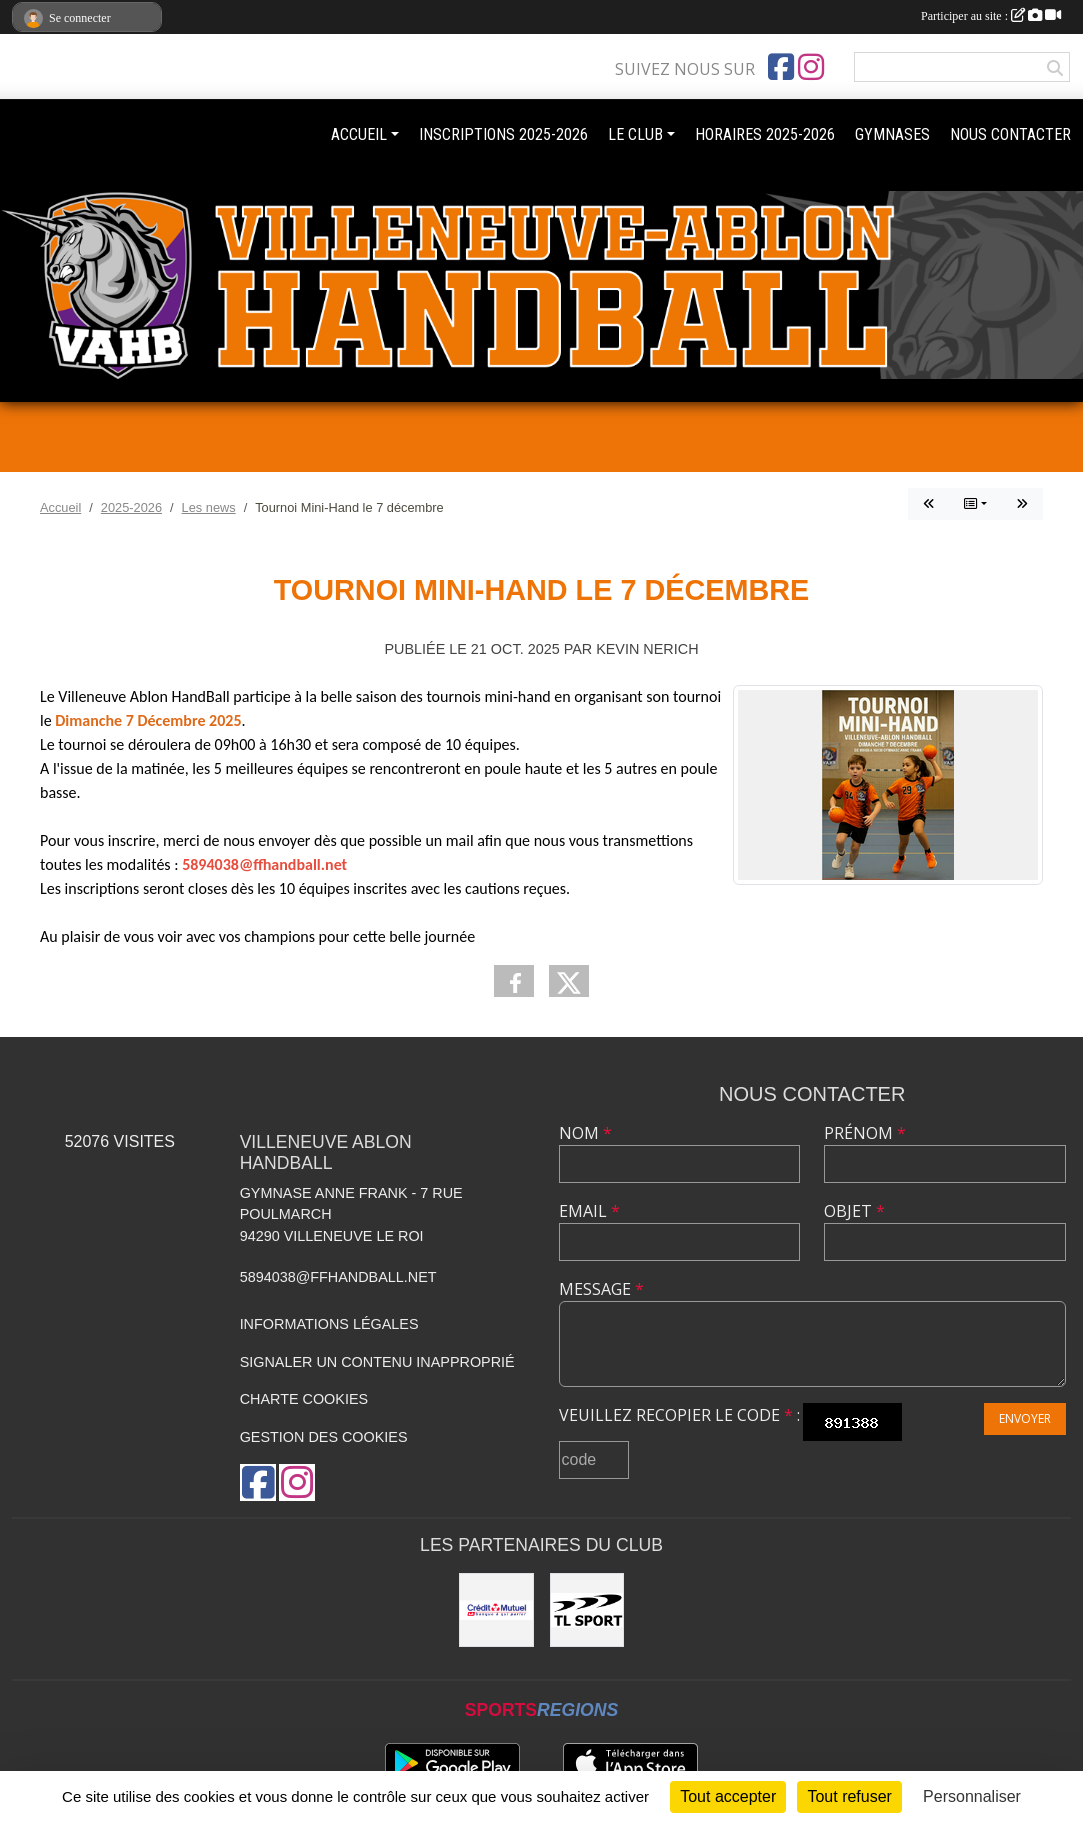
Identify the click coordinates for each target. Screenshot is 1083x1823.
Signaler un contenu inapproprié (377, 1362)
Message (601, 1289)
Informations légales (329, 1324)
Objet (854, 1211)
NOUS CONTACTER (1010, 134)
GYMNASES (892, 134)
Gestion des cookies (324, 1437)
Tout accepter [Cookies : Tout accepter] (728, 1796)
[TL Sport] (587, 1610)
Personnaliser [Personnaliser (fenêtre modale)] (972, 1796)
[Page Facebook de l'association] (781, 67)
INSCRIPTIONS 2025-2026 (503, 134)
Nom (585, 1133)
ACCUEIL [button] (359, 134)
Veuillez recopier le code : (679, 1415)
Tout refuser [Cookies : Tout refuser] (849, 1796)
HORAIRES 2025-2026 (765, 134)
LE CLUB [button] (635, 134)
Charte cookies (304, 1399)
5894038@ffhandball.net (338, 1277)
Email (589, 1211)
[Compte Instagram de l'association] (811, 67)
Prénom (865, 1133)
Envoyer (1025, 1418)
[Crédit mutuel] (496, 1610)
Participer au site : (991, 16)
